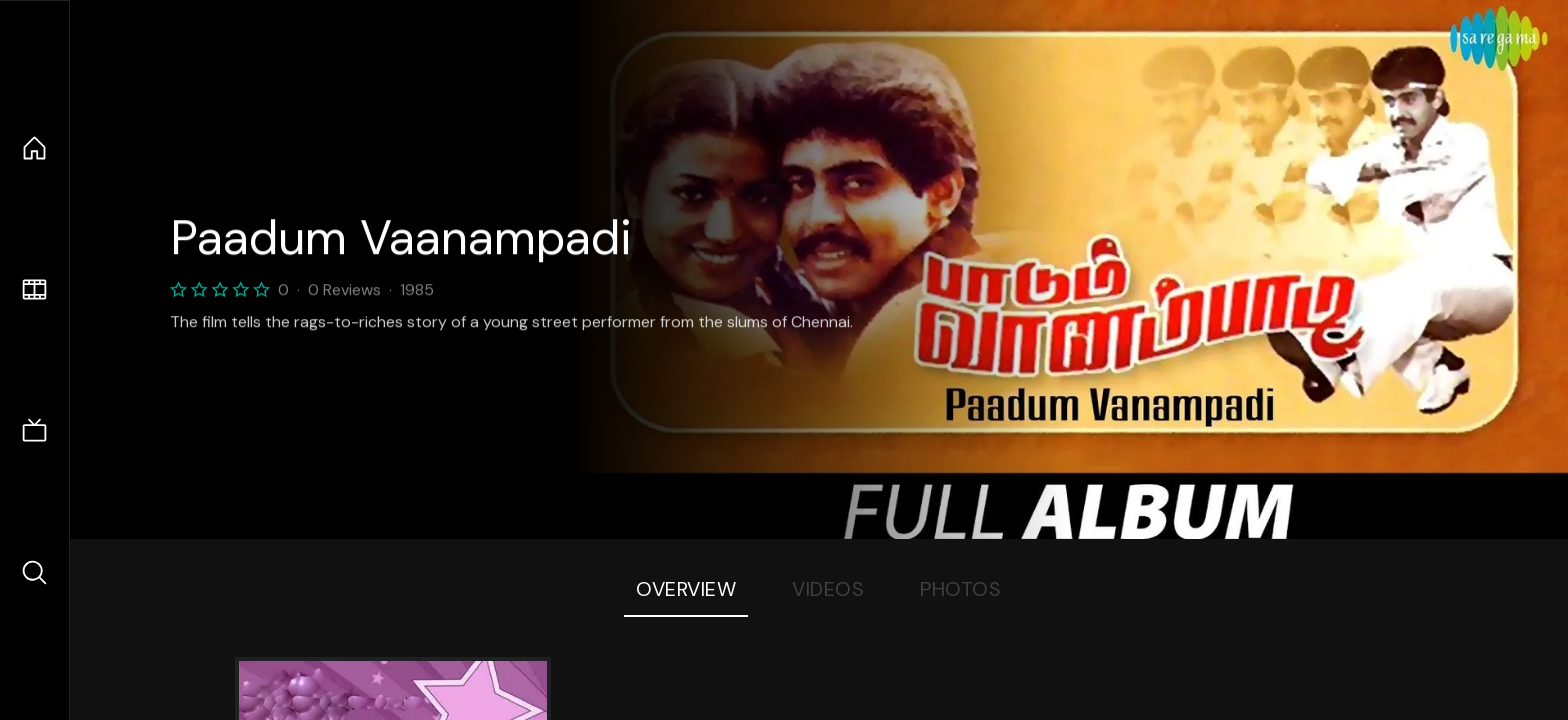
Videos (828, 589)
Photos (960, 589)
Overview (686, 589)
